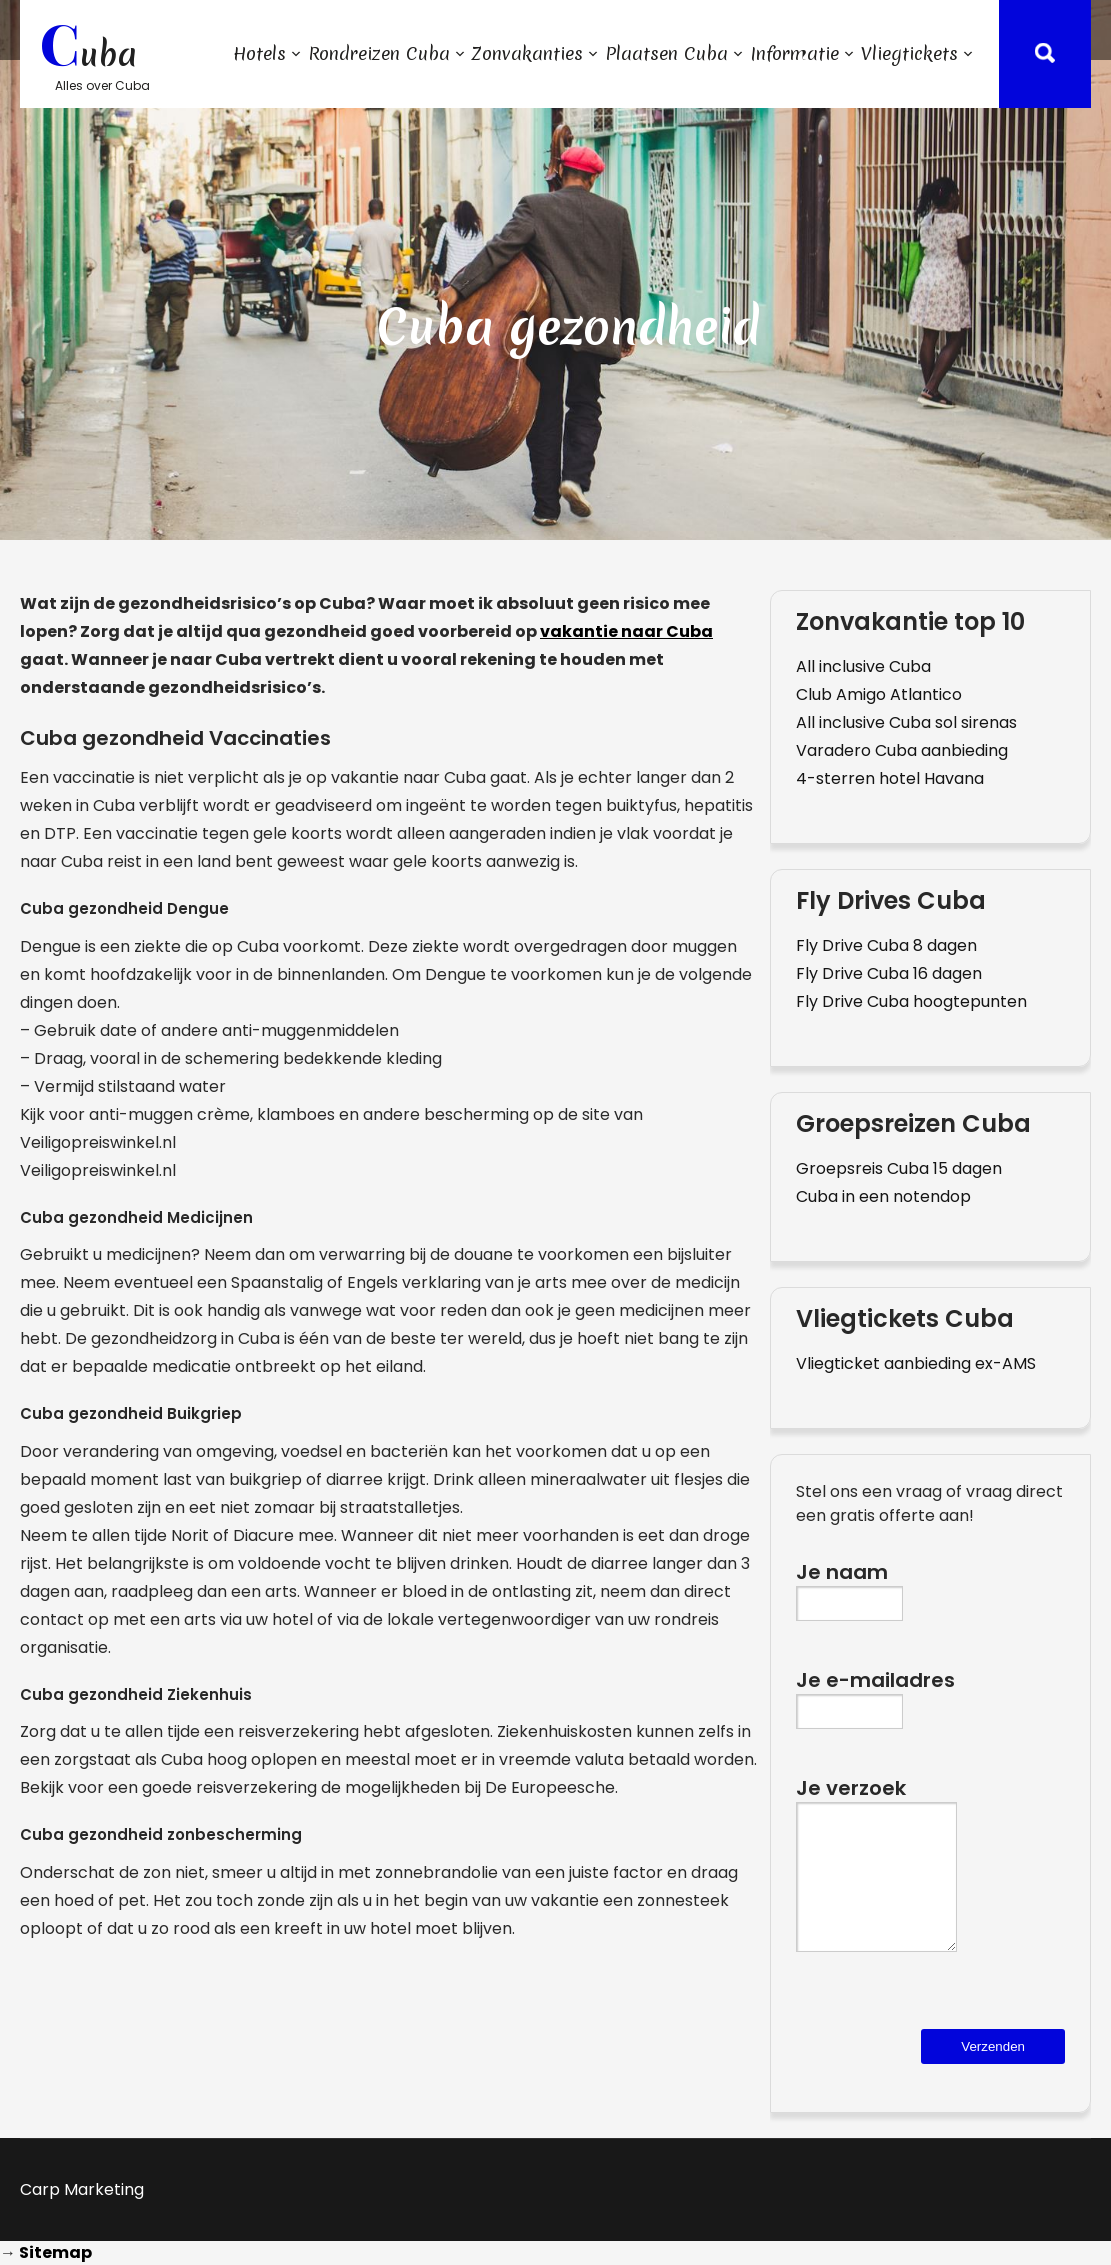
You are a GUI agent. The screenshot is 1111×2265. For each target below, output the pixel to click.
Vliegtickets (909, 53)
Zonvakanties (527, 53)
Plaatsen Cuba (666, 53)
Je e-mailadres (875, 1694)
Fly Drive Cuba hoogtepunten (911, 1001)
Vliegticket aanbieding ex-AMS (916, 1363)
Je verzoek (877, 1879)
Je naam (850, 1586)
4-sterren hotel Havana (890, 778)
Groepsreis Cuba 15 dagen (899, 1168)
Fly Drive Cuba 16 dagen (889, 973)
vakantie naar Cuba (626, 631)
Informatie (794, 53)
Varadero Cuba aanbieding (902, 750)
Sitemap (55, 2252)
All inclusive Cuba (863, 666)
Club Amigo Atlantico (879, 694)
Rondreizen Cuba (379, 53)
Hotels (259, 53)
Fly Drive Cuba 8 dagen (886, 945)
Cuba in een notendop (883, 1196)
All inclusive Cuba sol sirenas (906, 722)
